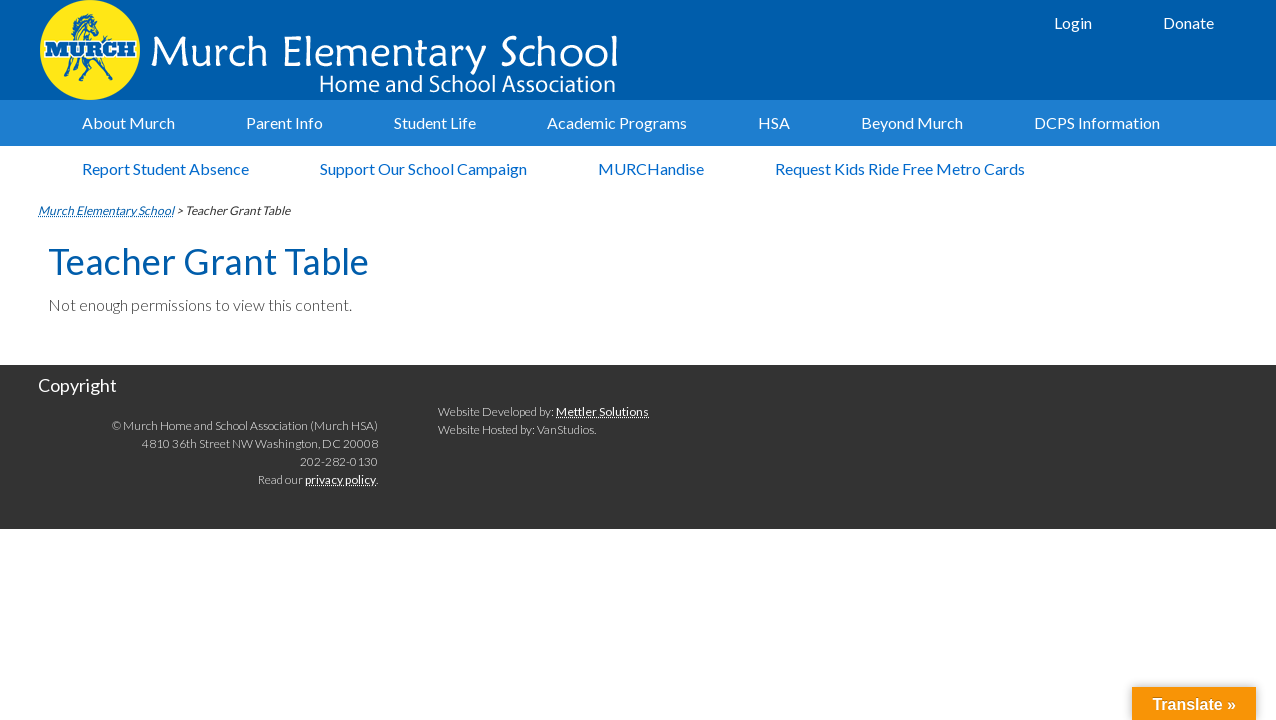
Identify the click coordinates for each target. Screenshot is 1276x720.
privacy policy (340, 479)
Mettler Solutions (602, 411)
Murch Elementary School (338, 50)
